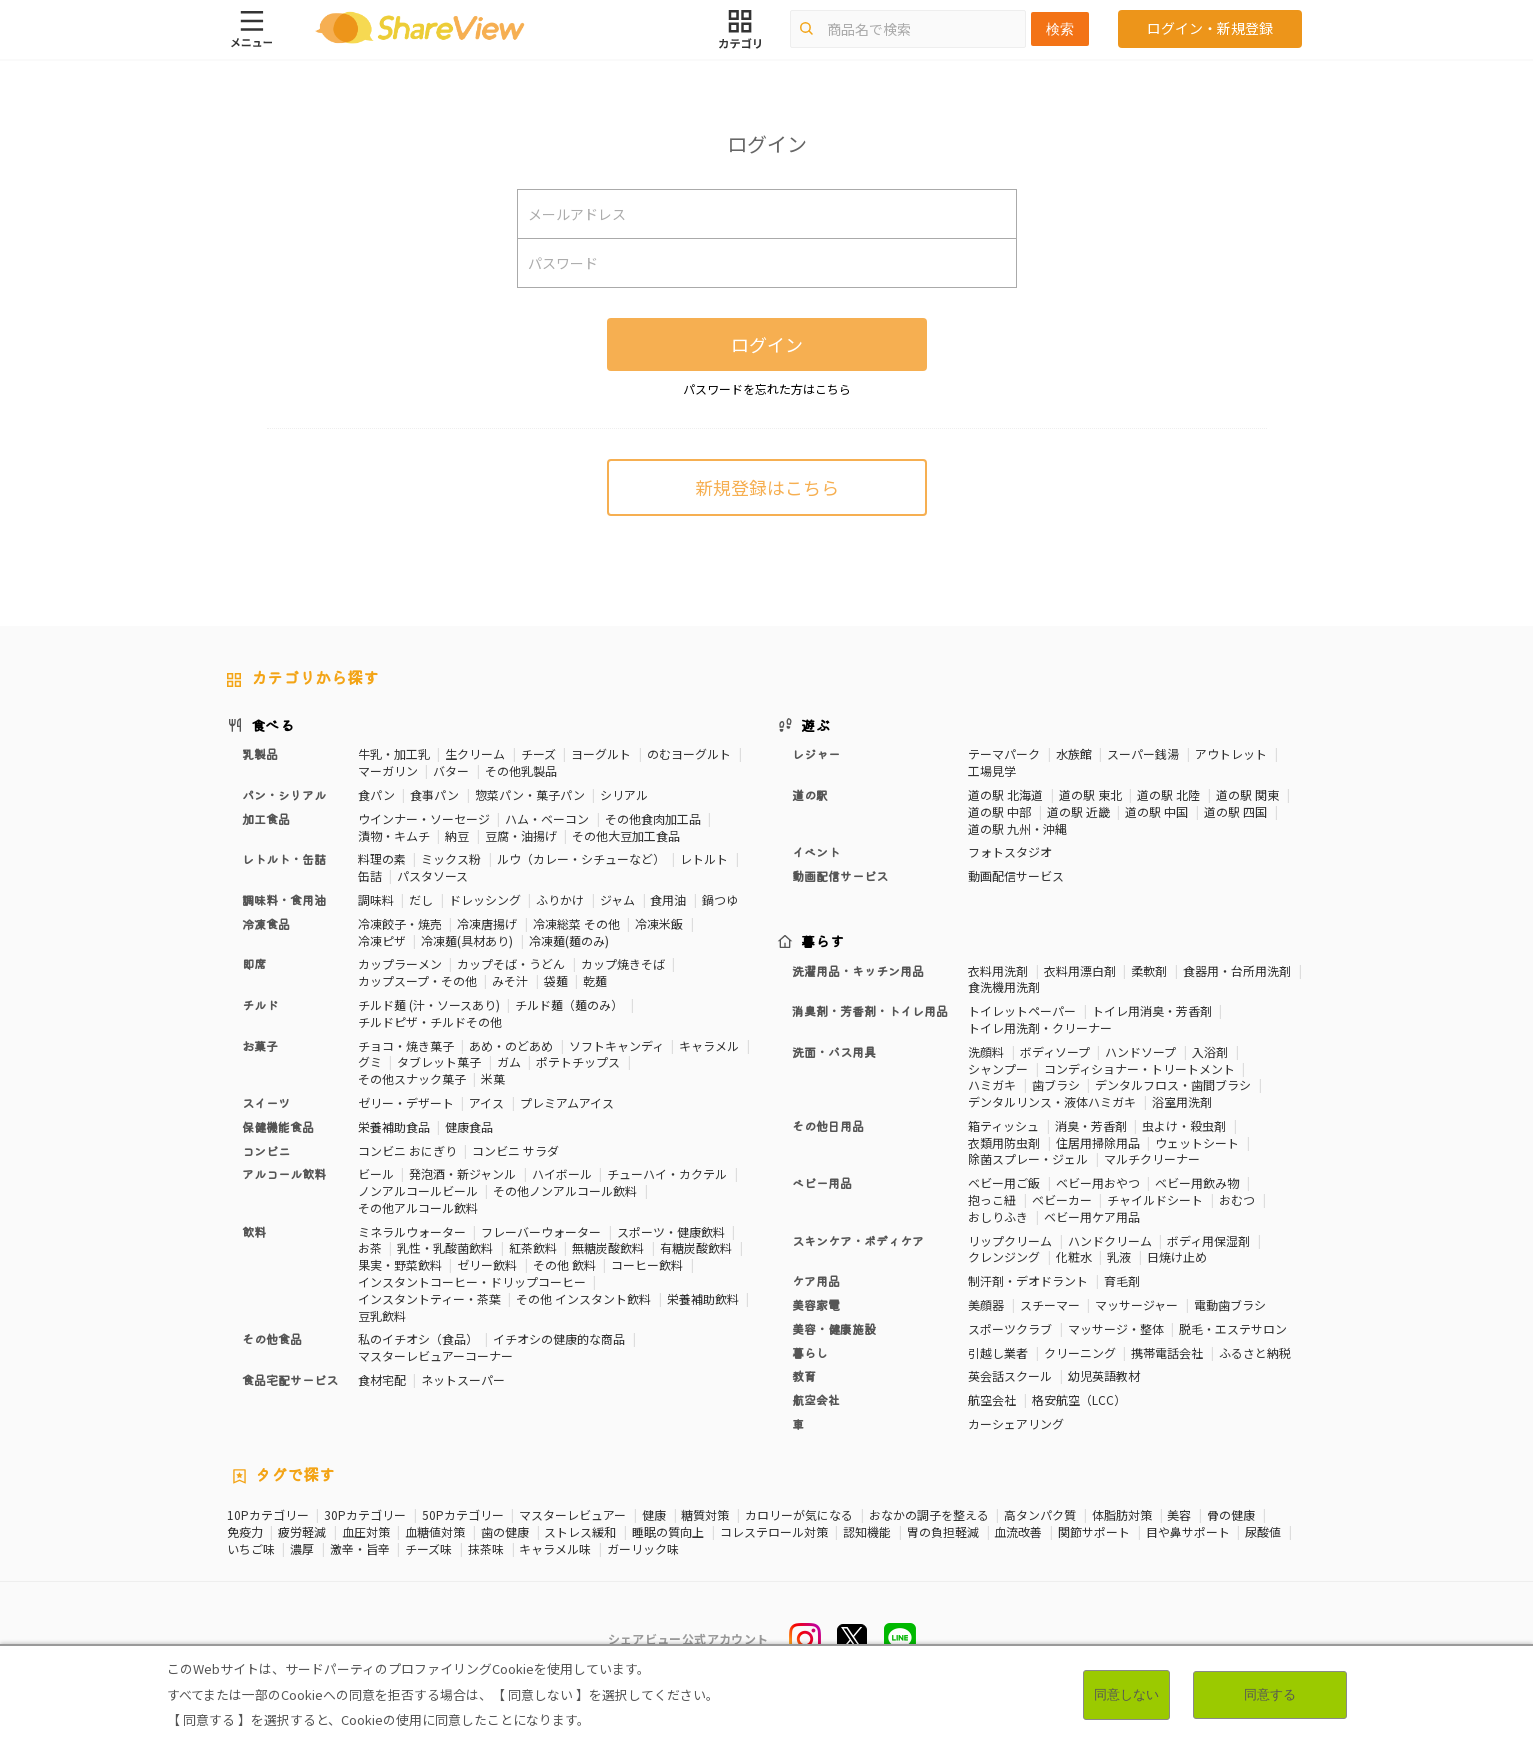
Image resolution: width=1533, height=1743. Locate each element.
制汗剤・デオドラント (1028, 1280)
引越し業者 (998, 1352)
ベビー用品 (822, 1182)
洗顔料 (986, 1051)
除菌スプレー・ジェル (1028, 1158)
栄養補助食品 (394, 1126)
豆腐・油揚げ (521, 835)
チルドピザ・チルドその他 (430, 1021)
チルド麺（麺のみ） (569, 1004)
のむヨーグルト (689, 753)
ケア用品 (816, 1280)
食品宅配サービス (290, 1379)
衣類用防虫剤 (1004, 1142)
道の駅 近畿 (1078, 811)
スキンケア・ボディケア (858, 1240)
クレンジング (1004, 1256)
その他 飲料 (564, 1264)
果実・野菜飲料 (400, 1264)
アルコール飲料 (284, 1173)
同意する (1270, 1694)
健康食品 (469, 1126)
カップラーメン (400, 963)
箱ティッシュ (1003, 1125)
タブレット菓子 (439, 1061)
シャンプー (998, 1068)
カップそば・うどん (511, 963)
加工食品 (266, 818)
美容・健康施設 (834, 1328)
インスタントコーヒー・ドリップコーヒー (472, 1281)
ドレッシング (485, 899)
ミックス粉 (451, 858)
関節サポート (1094, 1532)
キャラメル (709, 1045)
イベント (816, 851)
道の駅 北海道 (1005, 794)
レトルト (704, 858)
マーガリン (388, 770)
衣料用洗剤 (998, 970)
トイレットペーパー (1022, 1010)
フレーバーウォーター (541, 1231)
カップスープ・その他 (417, 980)
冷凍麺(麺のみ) (569, 940)
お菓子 (260, 1045)
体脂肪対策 (1122, 1515)
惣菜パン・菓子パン (530, 794)
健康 (654, 1515)
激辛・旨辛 (360, 1549)
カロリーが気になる (799, 1515)
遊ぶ (815, 725)
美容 (1179, 1515)
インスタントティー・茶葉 (429, 1298)
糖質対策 (705, 1515)
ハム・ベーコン (547, 818)
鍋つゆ (720, 899)
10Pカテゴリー (268, 1515)
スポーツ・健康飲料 (671, 1231)
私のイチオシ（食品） (418, 1338)
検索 (1060, 29)
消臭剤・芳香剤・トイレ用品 (870, 1010)
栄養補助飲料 (703, 1298)
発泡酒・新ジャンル (462, 1173)
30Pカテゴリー (365, 1515)
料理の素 (382, 858)
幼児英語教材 (1104, 1375)
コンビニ (266, 1150)
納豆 (457, 835)
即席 (254, 963)
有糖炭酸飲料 (696, 1247)
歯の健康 (505, 1532)
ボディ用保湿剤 (1208, 1240)
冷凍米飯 (659, 923)
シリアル (624, 794)
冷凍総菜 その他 (576, 923)
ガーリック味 (643, 1549)
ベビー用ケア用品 (1092, 1216)
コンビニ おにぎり (407, 1150)
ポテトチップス (578, 1061)
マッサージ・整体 (1116, 1328)
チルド (260, 1004)
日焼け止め (1177, 1256)
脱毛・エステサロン (1233, 1328)
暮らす (823, 941)
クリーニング (1080, 1352)
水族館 (1074, 753)
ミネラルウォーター (412, 1231)
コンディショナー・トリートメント (1139, 1068)
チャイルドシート (1155, 1199)
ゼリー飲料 (487, 1264)
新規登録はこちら (767, 487)
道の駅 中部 (999, 811)
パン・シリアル (284, 794)
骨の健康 (1231, 1515)
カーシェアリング (1016, 1423)
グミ (370, 1061)
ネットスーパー (463, 1379)
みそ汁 (510, 980)
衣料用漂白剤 (1080, 970)
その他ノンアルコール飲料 (565, 1190)
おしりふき (998, 1216)
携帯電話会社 (1167, 1352)
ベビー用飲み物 (1197, 1182)
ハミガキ (992, 1084)
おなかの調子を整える (929, 1515)
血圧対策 (366, 1532)
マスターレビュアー (572, 1515)
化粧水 (1074, 1256)
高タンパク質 (1040, 1515)
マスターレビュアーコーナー (435, 1355)
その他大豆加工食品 (626, 835)
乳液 (1119, 1256)
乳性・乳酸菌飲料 (445, 1247)
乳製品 (260, 753)
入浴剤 (1210, 1051)
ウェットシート (1197, 1142)
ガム (509, 1061)
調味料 (376, 899)
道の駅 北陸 (1168, 794)
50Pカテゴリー (463, 1515)
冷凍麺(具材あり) (467, 940)
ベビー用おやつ (1098, 1182)
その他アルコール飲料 (418, 1207)
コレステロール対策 (774, 1532)
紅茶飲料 (533, 1247)
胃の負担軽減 (943, 1532)
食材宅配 (382, 1379)
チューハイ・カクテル (667, 1173)
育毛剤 (1122, 1280)
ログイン (767, 344)
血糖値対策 (435, 1532)
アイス (486, 1102)
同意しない (1126, 1694)
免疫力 (245, 1532)
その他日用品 (828, 1125)
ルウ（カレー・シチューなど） (581, 858)
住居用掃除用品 (1098, 1142)
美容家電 (816, 1304)
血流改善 (1018, 1532)
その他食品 (272, 1338)
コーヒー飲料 (647, 1264)
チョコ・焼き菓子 (406, 1045)
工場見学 (992, 770)
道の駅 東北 (1090, 794)
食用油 (668, 899)
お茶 (370, 1247)
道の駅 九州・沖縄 (1017, 828)
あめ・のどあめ (511, 1045)
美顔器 (986, 1304)
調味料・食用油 (284, 899)
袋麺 (556, 980)
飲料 (254, 1231)
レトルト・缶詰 (284, 858)
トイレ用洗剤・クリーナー (1040, 1027)
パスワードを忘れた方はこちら (767, 388)
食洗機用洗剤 (1004, 986)
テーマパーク (1004, 753)
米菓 (493, 1078)
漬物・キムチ (394, 835)
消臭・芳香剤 (1091, 1125)
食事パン (434, 794)
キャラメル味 (555, 1549)
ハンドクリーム (1110, 1240)
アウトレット (1231, 753)
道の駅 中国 (1156, 811)
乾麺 (595, 980)
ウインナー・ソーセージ (424, 818)
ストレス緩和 (580, 1532)
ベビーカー (1062, 1199)
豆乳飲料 (382, 1315)
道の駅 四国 (1235, 811)
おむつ (1237, 1199)
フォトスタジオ (1010, 851)
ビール (376, 1173)
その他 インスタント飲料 (583, 1298)
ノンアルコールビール (418, 1190)
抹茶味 (486, 1549)
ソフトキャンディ (616, 1045)
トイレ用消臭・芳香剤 (1152, 1010)
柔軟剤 (1149, 970)
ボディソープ (1055, 1051)
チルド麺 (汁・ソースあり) (429, 1004)
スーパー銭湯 (1143, 753)
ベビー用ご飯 (1004, 1182)
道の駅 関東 (1247, 794)
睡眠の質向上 (668, 1532)
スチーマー (1050, 1304)
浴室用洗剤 (1182, 1101)
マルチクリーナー (1152, 1158)
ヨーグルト (601, 753)
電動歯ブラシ (1230, 1304)
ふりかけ (560, 899)
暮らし (810, 1352)
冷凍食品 (266, 923)
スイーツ (266, 1102)
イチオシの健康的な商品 (559, 1338)
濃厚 (302, 1549)
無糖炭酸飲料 (608, 1247)
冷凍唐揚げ (487, 923)
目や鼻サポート (1188, 1532)
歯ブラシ (1056, 1084)
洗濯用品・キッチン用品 (858, 970)
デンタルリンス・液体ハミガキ (1052, 1101)
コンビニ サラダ (515, 1150)
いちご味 (251, 1549)
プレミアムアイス (567, 1102)
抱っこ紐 (992, 1199)
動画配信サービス (840, 875)
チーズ (538, 753)
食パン (376, 794)
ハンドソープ (1140, 1051)
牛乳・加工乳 (394, 753)
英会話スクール (1010, 1375)
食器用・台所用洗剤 (1237, 970)
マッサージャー (1136, 1304)
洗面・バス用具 (834, 1051)
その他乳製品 (521, 770)
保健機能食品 (278, 1126)
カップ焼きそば (623, 963)
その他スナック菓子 (412, 1078)
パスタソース (432, 875)
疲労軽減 (302, 1532)
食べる (273, 725)
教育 (804, 1375)
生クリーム (475, 753)
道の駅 (810, 794)
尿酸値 (1263, 1532)
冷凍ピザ (382, 940)
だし (421, 899)
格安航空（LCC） (1079, 1399)
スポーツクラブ (1010, 1328)
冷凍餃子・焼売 (400, 923)
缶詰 (370, 875)
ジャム (617, 899)
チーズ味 (428, 1549)
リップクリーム (1010, 1240)
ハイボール (562, 1173)
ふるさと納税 (1255, 1352)
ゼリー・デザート (406, 1102)
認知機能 (867, 1532)
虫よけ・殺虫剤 (1184, 1125)
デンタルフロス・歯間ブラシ (1173, 1084)
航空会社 (816, 1399)
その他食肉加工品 (653, 818)
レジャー (816, 753)
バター (451, 770)
